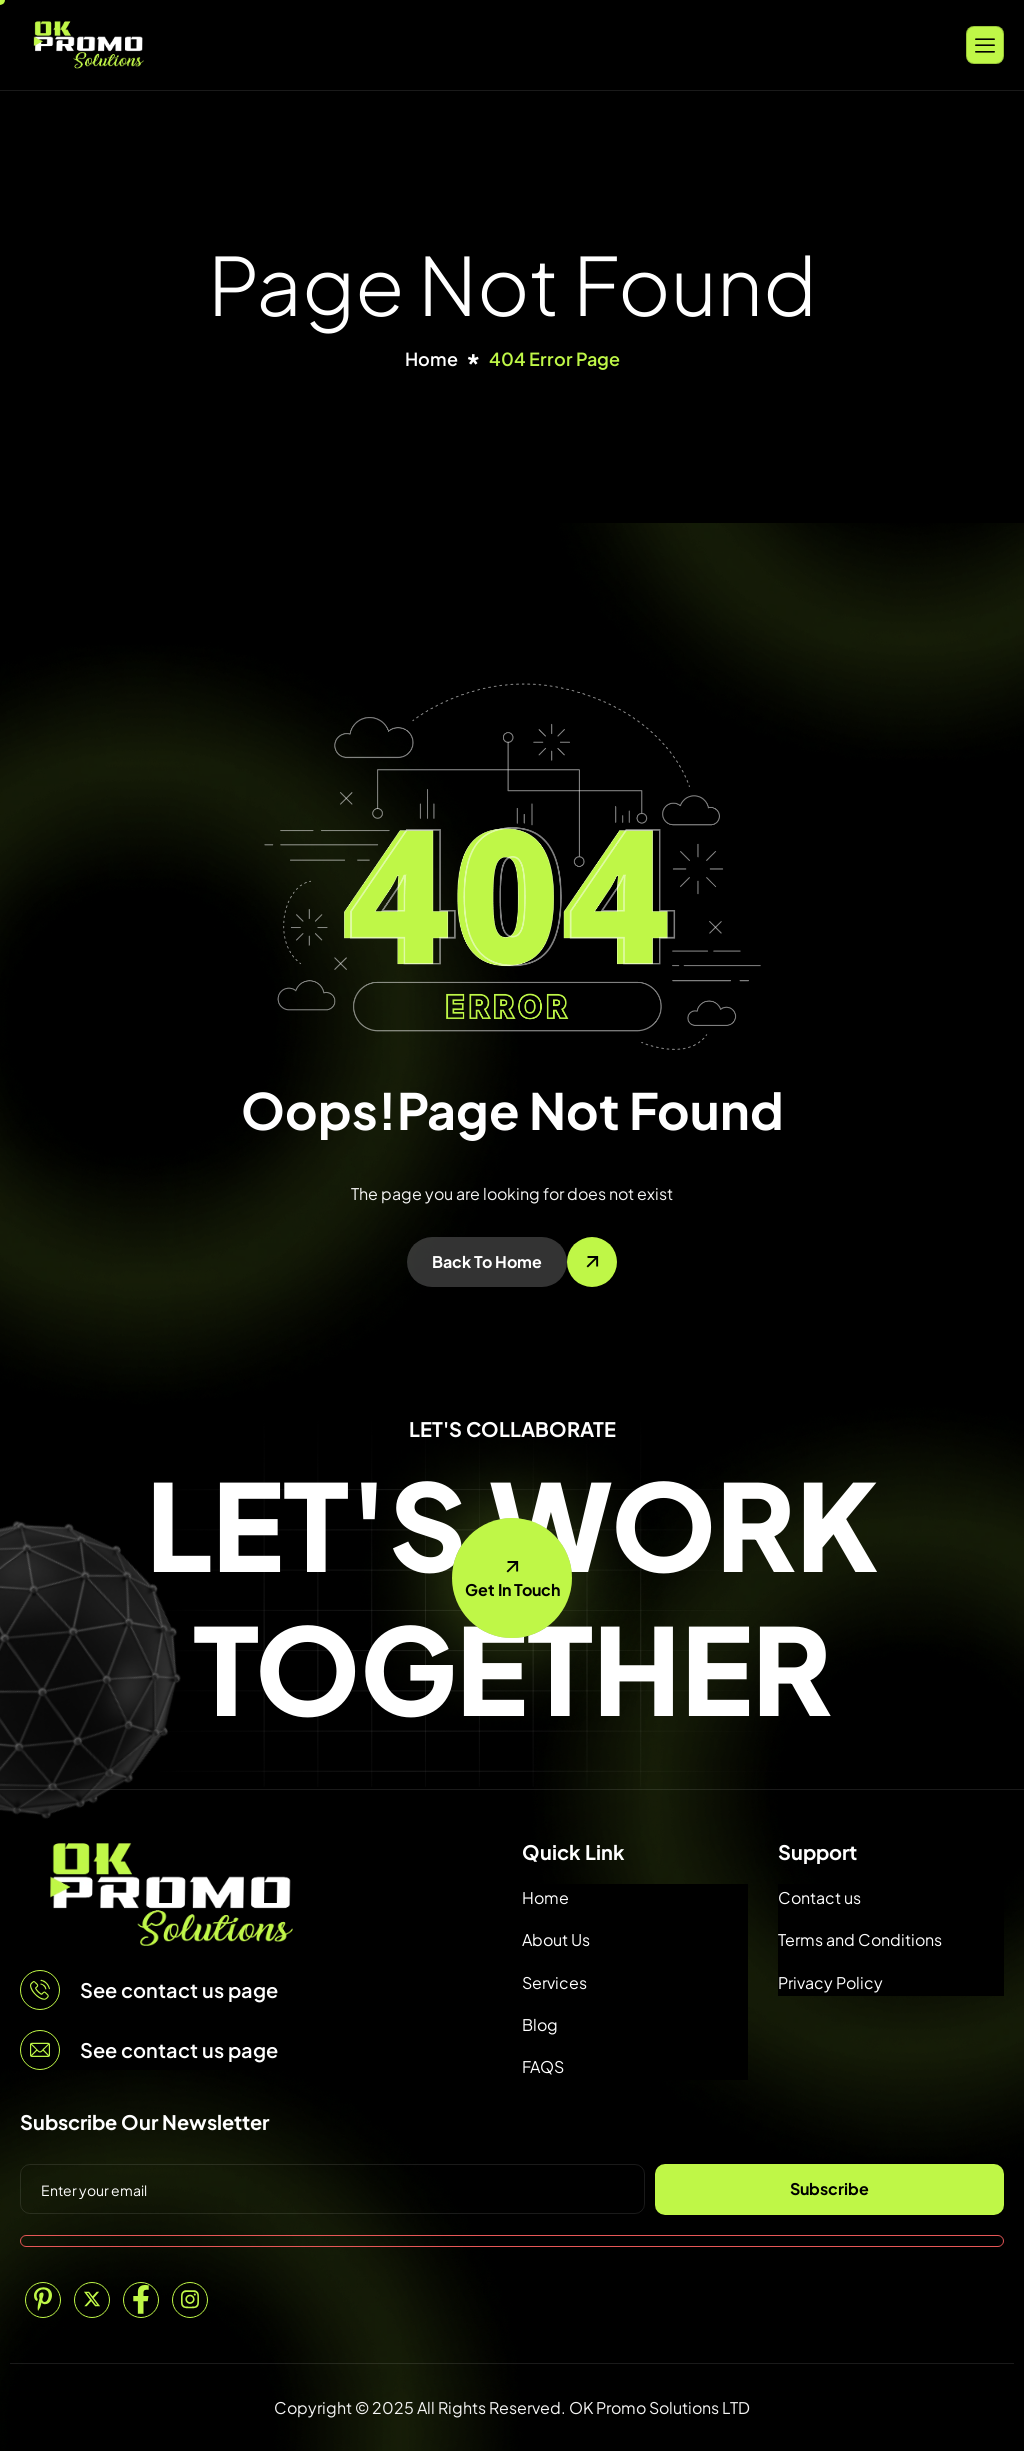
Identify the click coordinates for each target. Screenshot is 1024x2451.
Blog (540, 2024)
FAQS (543, 2066)
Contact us (819, 1897)
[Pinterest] (43, 2300)
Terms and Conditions (860, 1939)
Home (545, 1897)
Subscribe (829, 2188)
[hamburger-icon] (985, 44)
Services (554, 1982)
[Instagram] (190, 2300)
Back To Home (487, 1261)
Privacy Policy (830, 1982)
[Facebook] (141, 2300)
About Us (556, 1939)
